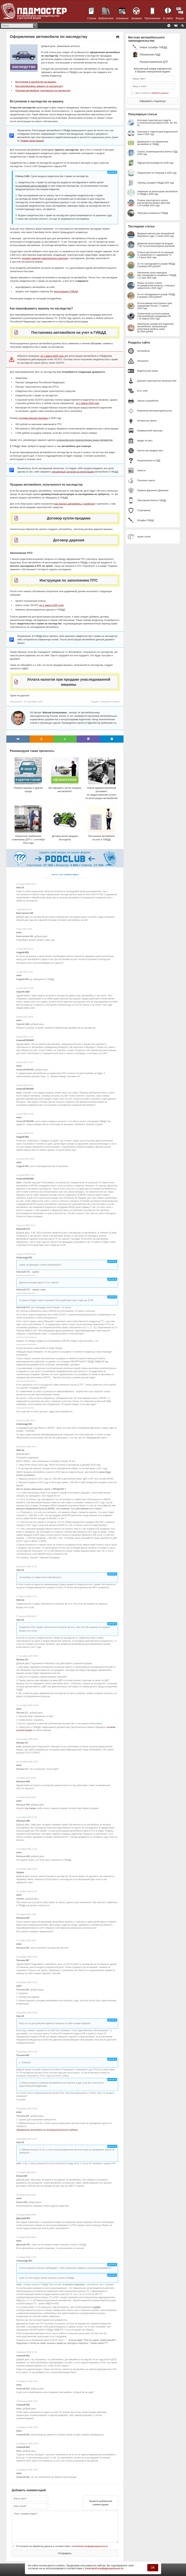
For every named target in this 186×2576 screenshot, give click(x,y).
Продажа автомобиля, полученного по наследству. (43, 90)
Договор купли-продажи (68, 518)
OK (153, 2567)
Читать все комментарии (64, 874)
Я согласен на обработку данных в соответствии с (62, 2546)
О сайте (168, 18)
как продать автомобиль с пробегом (74, 503)
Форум (179, 18)
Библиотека (106, 18)
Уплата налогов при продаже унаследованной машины (68, 681)
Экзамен (136, 18)
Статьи (91, 18)
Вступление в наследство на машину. (35, 81)
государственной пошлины (33, 418)
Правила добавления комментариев (100, 2503)
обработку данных (160, 93)
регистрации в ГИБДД (66, 291)
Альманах (122, 18)
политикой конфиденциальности (90, 2546)
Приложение (152, 18)
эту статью (30, 1808)
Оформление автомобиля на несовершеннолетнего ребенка (47, 2130)
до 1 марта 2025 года (52, 356)
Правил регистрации (32, 140)
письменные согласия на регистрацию (73, 471)
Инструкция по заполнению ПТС (69, 580)
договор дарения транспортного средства (45, 258)
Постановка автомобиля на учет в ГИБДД (68, 332)
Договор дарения (68, 540)
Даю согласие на (152, 93)
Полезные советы (110, 701)
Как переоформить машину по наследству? (39, 86)
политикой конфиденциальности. (104, 2568)
